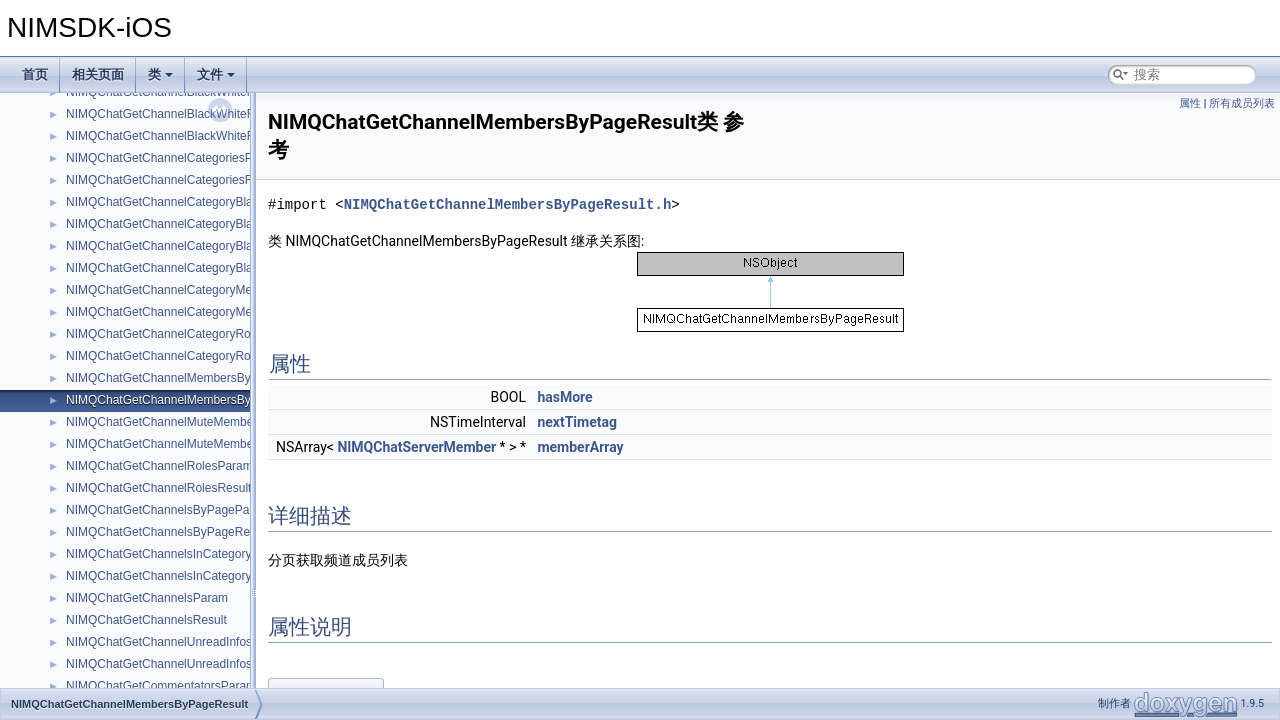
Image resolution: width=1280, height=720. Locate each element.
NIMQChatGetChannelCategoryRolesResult (183, 356)
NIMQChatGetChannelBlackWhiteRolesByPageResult (209, 136)
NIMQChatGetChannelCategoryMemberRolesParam (205, 290)
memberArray (580, 447)
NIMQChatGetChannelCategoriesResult (172, 180)
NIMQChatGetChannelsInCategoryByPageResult (196, 576)
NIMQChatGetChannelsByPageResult (167, 532)
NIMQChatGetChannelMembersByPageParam (190, 378)
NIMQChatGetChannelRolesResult (158, 488)
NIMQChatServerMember (416, 447)
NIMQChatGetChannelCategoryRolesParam (183, 334)
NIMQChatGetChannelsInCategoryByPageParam (197, 554)
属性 (1190, 103)
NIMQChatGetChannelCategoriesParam (173, 158)
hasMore (564, 397)
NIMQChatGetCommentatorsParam (161, 686)
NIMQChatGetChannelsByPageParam (168, 510)
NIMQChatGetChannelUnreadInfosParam (176, 642)
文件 (216, 74)
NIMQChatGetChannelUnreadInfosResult (176, 664)
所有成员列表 (1242, 103)
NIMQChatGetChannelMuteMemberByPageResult (199, 444)
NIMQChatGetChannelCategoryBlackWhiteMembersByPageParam (244, 202)
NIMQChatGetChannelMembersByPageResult (189, 400)
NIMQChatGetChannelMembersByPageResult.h (508, 204)
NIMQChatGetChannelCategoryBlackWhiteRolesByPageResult (234, 268)
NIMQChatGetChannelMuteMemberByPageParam (200, 422)
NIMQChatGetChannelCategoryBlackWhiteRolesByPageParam (234, 246)
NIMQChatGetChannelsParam (147, 598)
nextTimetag (577, 422)
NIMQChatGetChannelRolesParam (159, 466)
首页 (35, 74)
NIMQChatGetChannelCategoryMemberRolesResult (205, 312)
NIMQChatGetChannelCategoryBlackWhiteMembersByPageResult (243, 224)
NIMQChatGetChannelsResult (146, 620)
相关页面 (98, 74)
